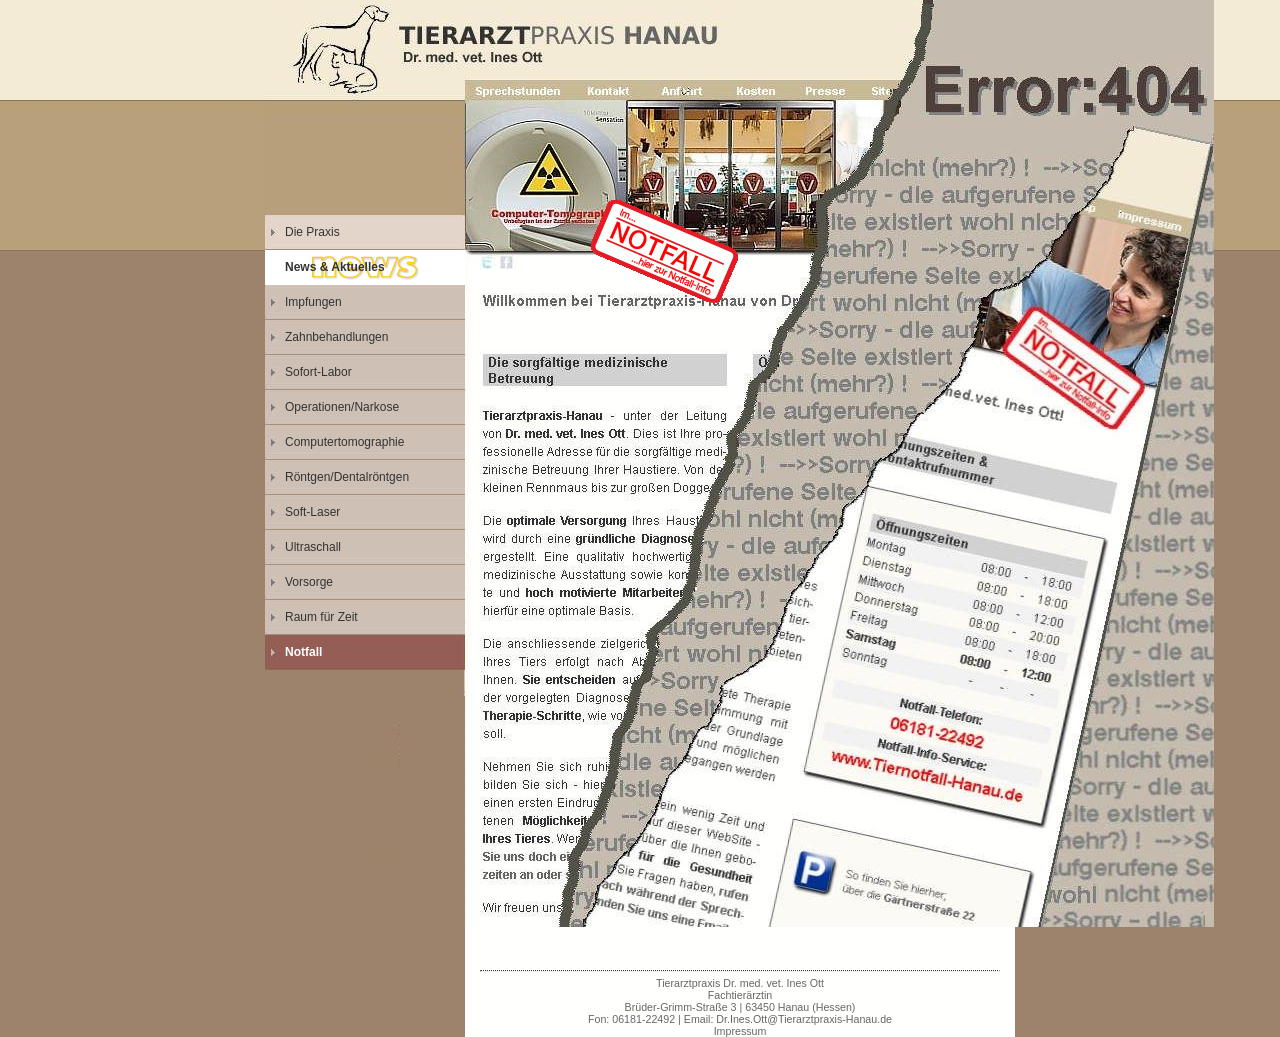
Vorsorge (309, 582)
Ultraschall (313, 547)
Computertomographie (344, 442)
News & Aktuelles (335, 267)
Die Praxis (312, 232)
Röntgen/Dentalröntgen (347, 477)
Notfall (303, 652)
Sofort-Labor (318, 372)
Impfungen (313, 302)
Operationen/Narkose (342, 407)
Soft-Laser (312, 512)
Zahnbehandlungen (336, 337)
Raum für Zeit (321, 617)
